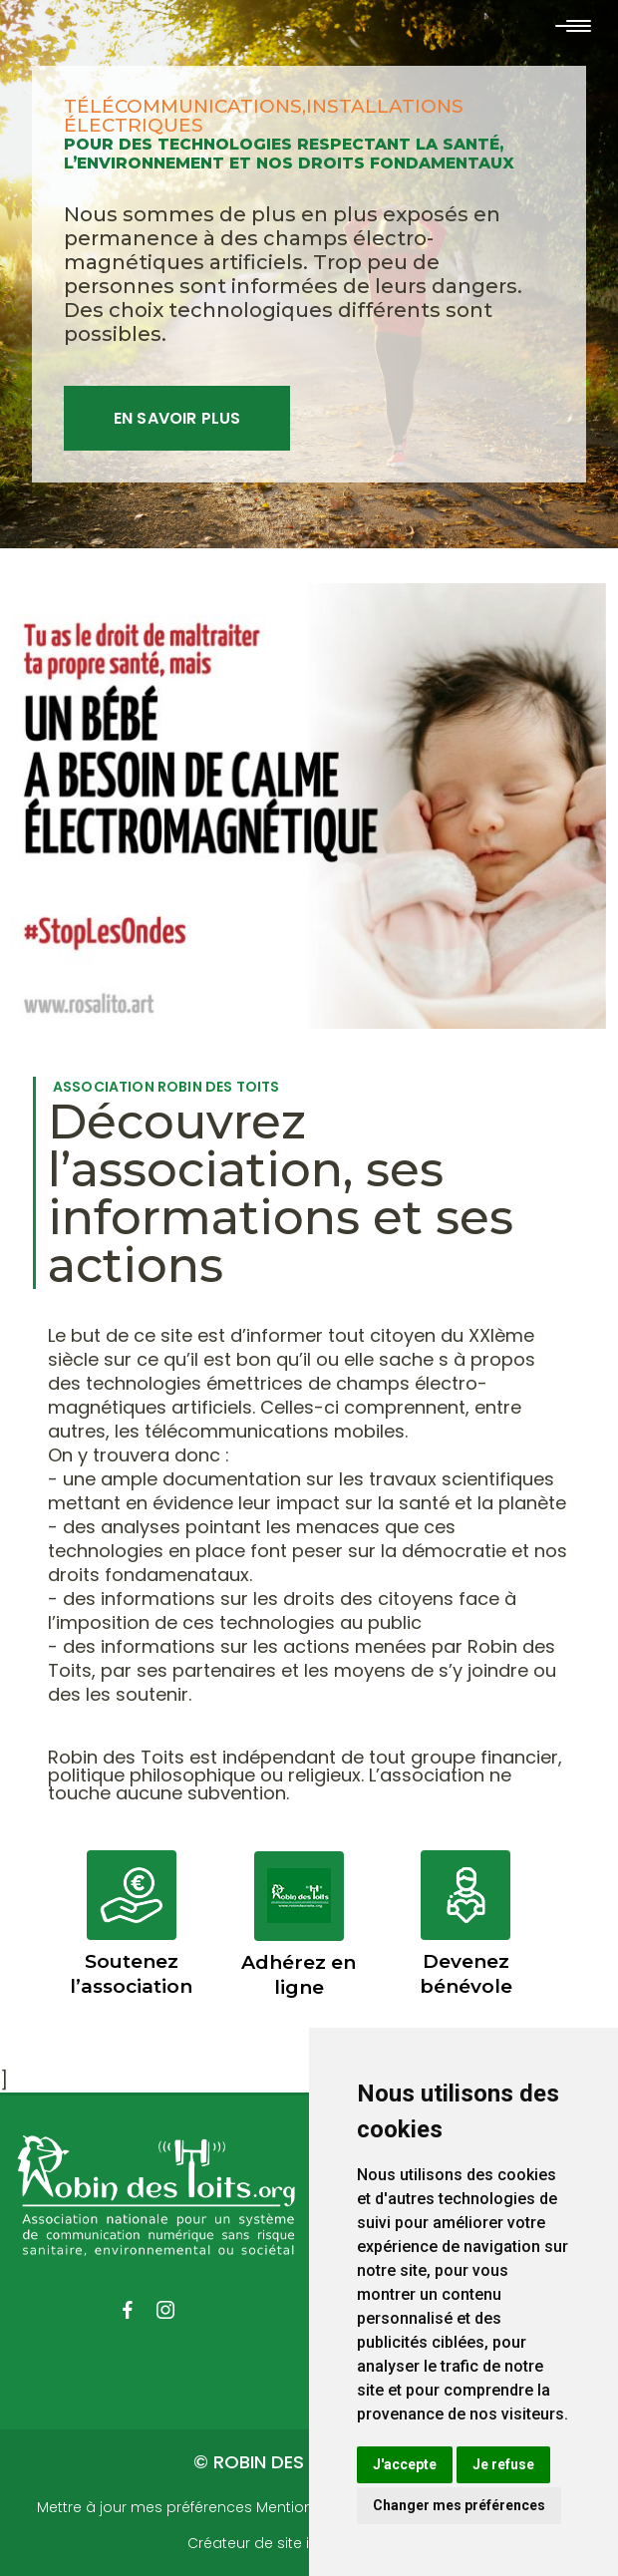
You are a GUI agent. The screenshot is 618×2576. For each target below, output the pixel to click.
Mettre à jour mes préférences (144, 2507)
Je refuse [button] (503, 2464)
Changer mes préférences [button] (459, 2505)
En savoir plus (177, 418)
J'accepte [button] (405, 2464)
